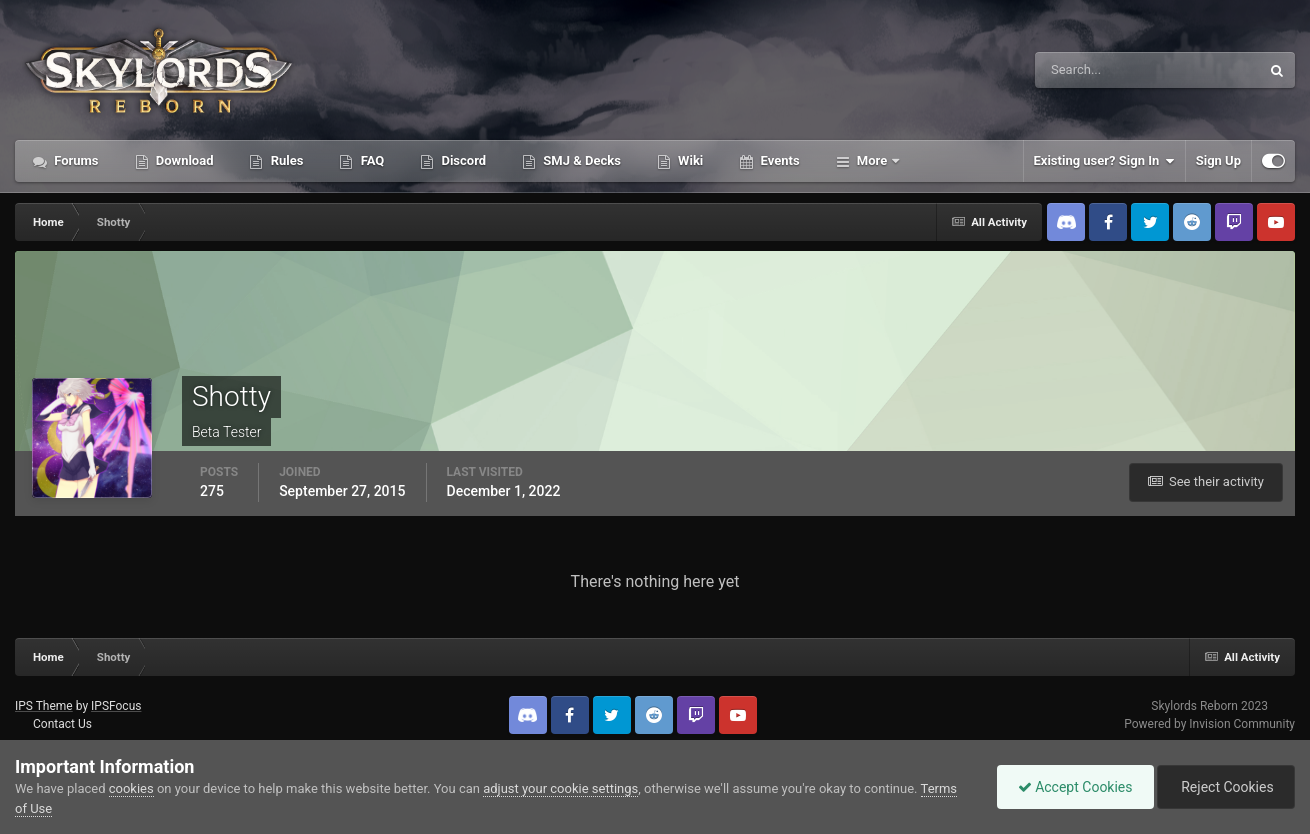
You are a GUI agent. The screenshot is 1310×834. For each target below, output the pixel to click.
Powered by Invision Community (1209, 724)
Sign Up (1218, 160)
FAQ (370, 160)
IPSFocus (116, 706)
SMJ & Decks (580, 160)
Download (183, 160)
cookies (131, 788)
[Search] (1086, 70)
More (872, 160)
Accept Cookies (1075, 787)
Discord (462, 160)
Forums (75, 160)
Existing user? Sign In (1104, 161)
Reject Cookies (1226, 787)
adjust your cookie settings (560, 788)
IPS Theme (44, 706)
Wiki (689, 160)
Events (778, 160)
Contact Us (62, 724)
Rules (285, 160)
